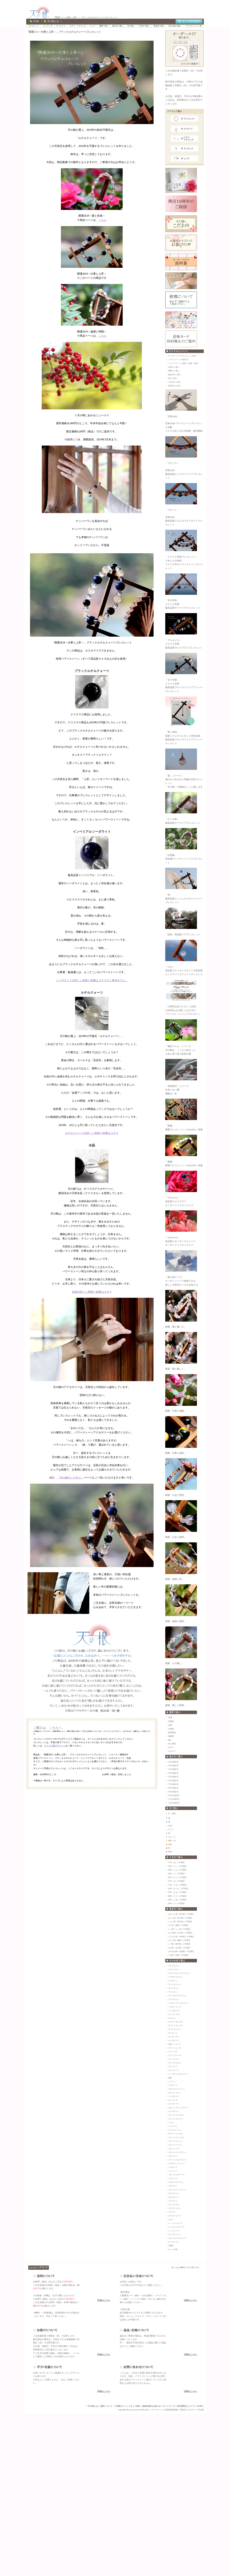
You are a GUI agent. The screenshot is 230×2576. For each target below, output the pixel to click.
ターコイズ (172, 2100)
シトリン (172, 2081)
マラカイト (172, 2186)
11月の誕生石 (173, 1799)
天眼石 (171, 2245)
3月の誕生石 (173, 1769)
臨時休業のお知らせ (152, 2406)
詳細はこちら (94, 2289)
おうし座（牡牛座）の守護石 (180, 1918)
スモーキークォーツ (176, 2089)
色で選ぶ (131, 26)
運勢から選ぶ (173, 371)
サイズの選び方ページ (55, 1745)
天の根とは (53, 21)
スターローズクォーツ (177, 2238)
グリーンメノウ (174, 2048)
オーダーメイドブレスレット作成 (182, 356)
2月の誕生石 (173, 1765)
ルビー (171, 2219)
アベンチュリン (174, 1984)
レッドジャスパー (175, 2223)
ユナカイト (172, 2201)
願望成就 (172, 1732)
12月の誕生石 (173, 1803)
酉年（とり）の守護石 (177, 1896)
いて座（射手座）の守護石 (179, 1944)
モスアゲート (173, 2193)
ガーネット (172, 2033)
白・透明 (172, 1813)
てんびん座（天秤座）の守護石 (181, 1936)
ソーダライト (173, 2096)
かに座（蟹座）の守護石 (178, 1925)
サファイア (172, 2066)
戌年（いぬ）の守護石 (177, 1900)
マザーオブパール (175, 2182)
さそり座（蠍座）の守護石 (179, 1940)
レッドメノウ (173, 2231)
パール (171, 2122)
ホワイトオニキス (175, 2022)
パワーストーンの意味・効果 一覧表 (183, 363)
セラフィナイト (174, 2092)
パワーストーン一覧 (193, 26)
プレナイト (172, 2156)
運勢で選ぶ (103, 26)
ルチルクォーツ (174, 2216)
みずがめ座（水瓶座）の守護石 (181, 1951)
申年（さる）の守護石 (177, 1892)
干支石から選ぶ (174, 382)
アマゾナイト (173, 1988)
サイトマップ (169, 2406)
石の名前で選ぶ (174, 26)
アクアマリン (173, 1969)
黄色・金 (172, 1840)
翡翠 (170, 2078)
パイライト (172, 2126)
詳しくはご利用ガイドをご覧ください (186, 2268)
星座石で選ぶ (159, 26)
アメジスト (172, 1992)
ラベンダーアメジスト (177, 1995)
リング (92, 26)
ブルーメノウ (173, 2148)
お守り (171, 1747)
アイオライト (173, 1966)
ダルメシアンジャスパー (178, 2107)
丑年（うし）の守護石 (177, 1866)
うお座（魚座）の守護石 (178, 1955)
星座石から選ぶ (174, 386)
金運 (170, 1725)
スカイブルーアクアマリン (179, 1973)
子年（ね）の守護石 (176, 1862)
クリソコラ (172, 2051)
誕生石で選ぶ (117, 26)
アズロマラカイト (175, 1977)
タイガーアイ (173, 2104)
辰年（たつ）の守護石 (177, 1877)
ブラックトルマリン (176, 2115)
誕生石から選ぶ (174, 374)
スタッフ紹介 (135, 2406)
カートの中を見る (191, 21)
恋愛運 (171, 1721)
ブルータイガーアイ (176, 2174)
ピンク (171, 1829)
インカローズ (173, 2010)
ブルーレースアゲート (177, 2152)
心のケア (172, 1751)
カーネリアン (173, 2036)
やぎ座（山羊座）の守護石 (179, 1948)
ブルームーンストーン (177, 2189)
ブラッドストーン (175, 2141)
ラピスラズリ (173, 2204)
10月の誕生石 (173, 1795)
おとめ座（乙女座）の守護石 (180, 1933)
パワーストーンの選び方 (178, 359)
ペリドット (172, 2171)
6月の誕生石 (173, 1780)
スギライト (172, 2085)
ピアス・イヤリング (77, 26)
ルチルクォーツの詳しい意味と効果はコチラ (92, 1133)
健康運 (171, 1736)
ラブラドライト (174, 2208)
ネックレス (60, 26)
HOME (36, 21)
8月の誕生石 (173, 1788)
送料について (106, 2406)
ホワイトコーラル (175, 2133)
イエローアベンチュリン (178, 2003)
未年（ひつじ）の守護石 (178, 1888)
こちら (102, 220)
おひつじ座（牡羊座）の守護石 (181, 1914)
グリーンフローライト (177, 2160)
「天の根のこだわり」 (70, 1477)
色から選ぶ (172, 378)
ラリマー (172, 2212)
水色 (170, 1825)
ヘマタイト (172, 2167)
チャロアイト (173, 2111)
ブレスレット (33, 26)
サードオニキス (174, 2063)
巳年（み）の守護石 (176, 1881)
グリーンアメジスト (176, 2137)
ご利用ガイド (120, 2406)
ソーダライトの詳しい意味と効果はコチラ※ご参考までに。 (92, 980)
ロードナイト (173, 2242)
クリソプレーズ (174, 2055)
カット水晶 (172, 2249)
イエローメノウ (174, 2007)
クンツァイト (173, 2059)
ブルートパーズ (174, 2145)
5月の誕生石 (173, 1776)
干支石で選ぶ (144, 26)
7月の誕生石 (173, 1784)
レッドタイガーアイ (176, 2227)
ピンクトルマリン (175, 2119)
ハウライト (172, 2178)
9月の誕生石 (173, 1791)
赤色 (170, 1844)
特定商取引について (186, 2406)
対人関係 (172, 1743)
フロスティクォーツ (176, 2163)
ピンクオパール (174, 2130)
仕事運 (171, 1729)
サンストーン (173, 2070)
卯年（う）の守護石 (176, 1873)
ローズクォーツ (174, 2234)
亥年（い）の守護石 (176, 1903)
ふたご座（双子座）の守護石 (180, 1921)
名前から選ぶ (173, 367)
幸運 (170, 1717)
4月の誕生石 (173, 1773)
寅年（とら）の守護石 (177, 1870)
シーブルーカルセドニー (178, 2074)
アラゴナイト (173, 1999)
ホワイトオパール (175, 2025)
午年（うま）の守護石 (177, 1885)
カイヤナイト (173, 2040)
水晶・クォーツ (174, 2044)
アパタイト (172, 1981)
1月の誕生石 (173, 1762)
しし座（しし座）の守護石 (179, 1929)
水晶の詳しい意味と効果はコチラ (92, 1291)
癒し (170, 1740)
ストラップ (47, 26)
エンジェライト (174, 2014)
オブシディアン (174, 2029)
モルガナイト (173, 2197)
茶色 (170, 1852)
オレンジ (172, 1837)
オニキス (172, 2018)
